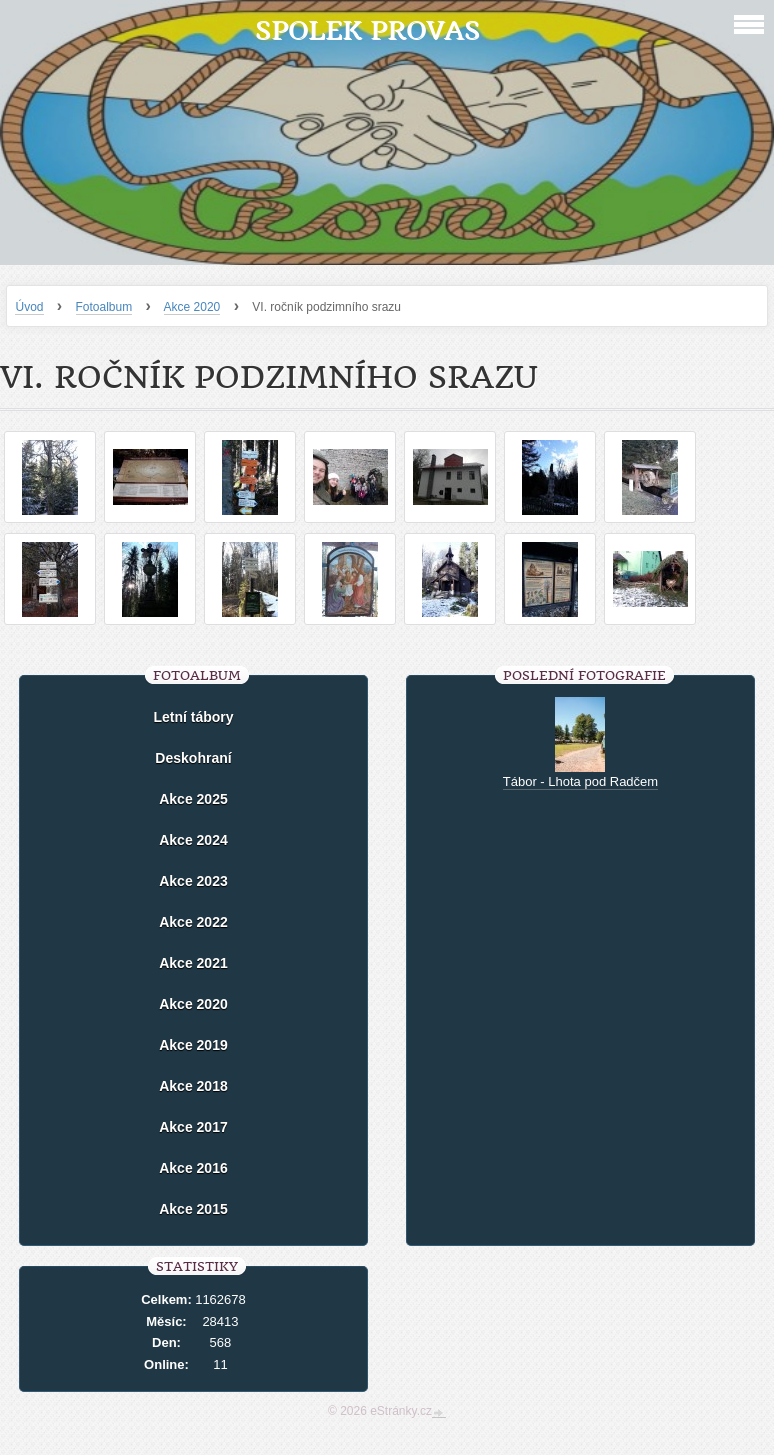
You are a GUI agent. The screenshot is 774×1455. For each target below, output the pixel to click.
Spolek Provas (367, 30)
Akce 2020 (192, 307)
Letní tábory (193, 717)
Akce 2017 (193, 1127)
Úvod (29, 307)
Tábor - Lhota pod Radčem (580, 781)
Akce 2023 (193, 881)
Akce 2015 (193, 1209)
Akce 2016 (193, 1168)
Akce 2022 (193, 922)
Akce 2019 (193, 1045)
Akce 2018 (193, 1086)
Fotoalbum (104, 307)
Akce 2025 (193, 799)
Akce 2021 (193, 963)
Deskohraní (193, 758)
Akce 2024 (193, 840)
